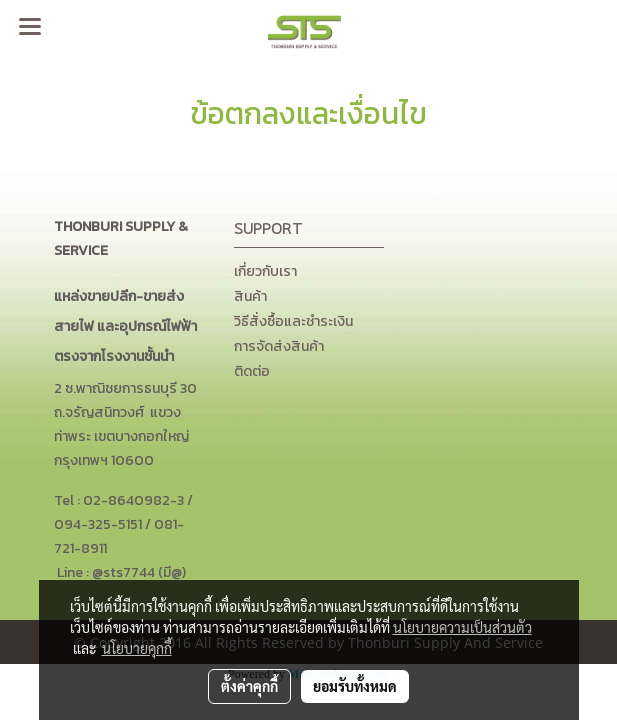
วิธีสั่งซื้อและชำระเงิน (293, 321)
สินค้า (250, 296)
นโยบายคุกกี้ (137, 648)
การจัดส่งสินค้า (279, 346)
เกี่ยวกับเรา (265, 271)
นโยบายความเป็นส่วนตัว (462, 627)
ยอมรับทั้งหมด (355, 686)
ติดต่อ (252, 371)
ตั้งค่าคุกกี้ (249, 686)
